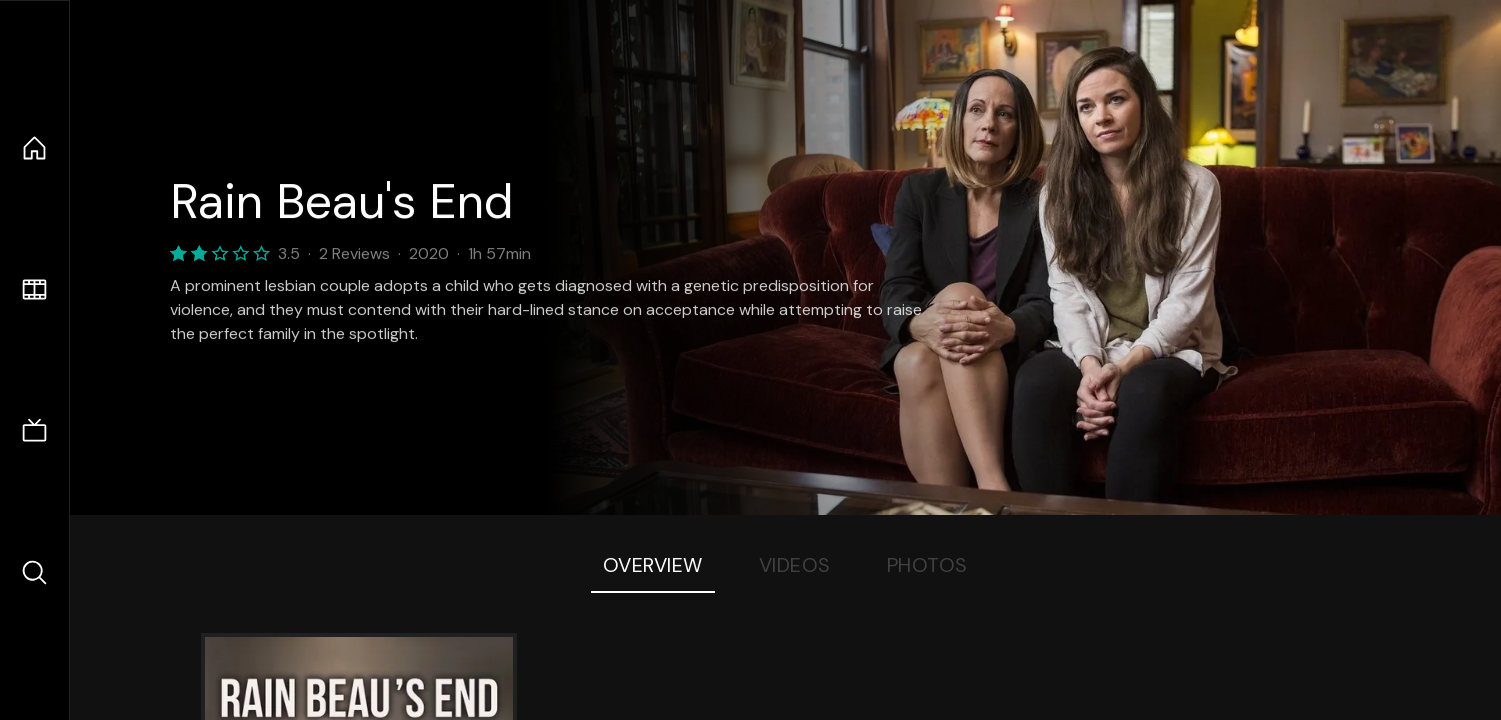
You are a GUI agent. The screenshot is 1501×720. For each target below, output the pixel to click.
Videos (795, 565)
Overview (653, 565)
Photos (927, 565)
